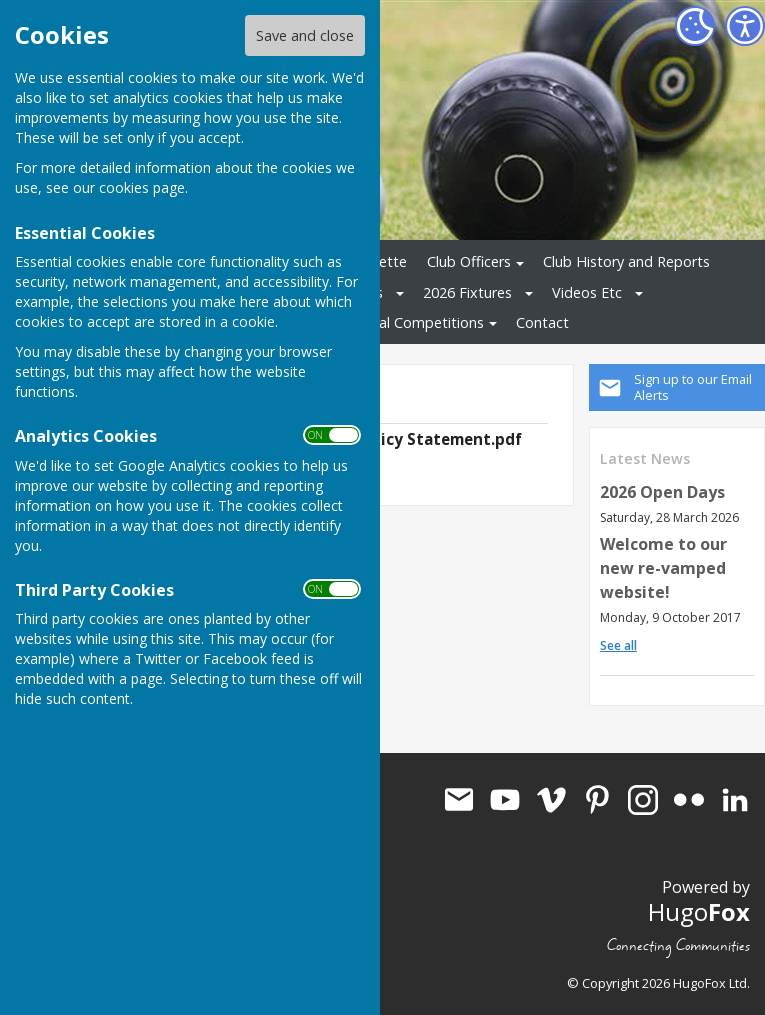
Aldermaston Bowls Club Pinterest (597, 800)
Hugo (699, 911)
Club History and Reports (626, 261)
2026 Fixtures (467, 292)
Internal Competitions (412, 322)
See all (618, 645)
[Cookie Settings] (695, 26)
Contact (542, 322)
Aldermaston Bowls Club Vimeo (551, 800)
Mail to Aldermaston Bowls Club (459, 800)
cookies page (142, 187)
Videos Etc (587, 292)
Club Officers (469, 261)
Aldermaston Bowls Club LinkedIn (735, 800)
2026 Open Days (662, 492)
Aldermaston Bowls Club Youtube (505, 800)
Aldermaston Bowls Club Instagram (643, 800)
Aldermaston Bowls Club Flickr (689, 800)
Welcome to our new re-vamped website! (663, 568)
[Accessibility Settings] (745, 26)
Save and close (305, 35)
